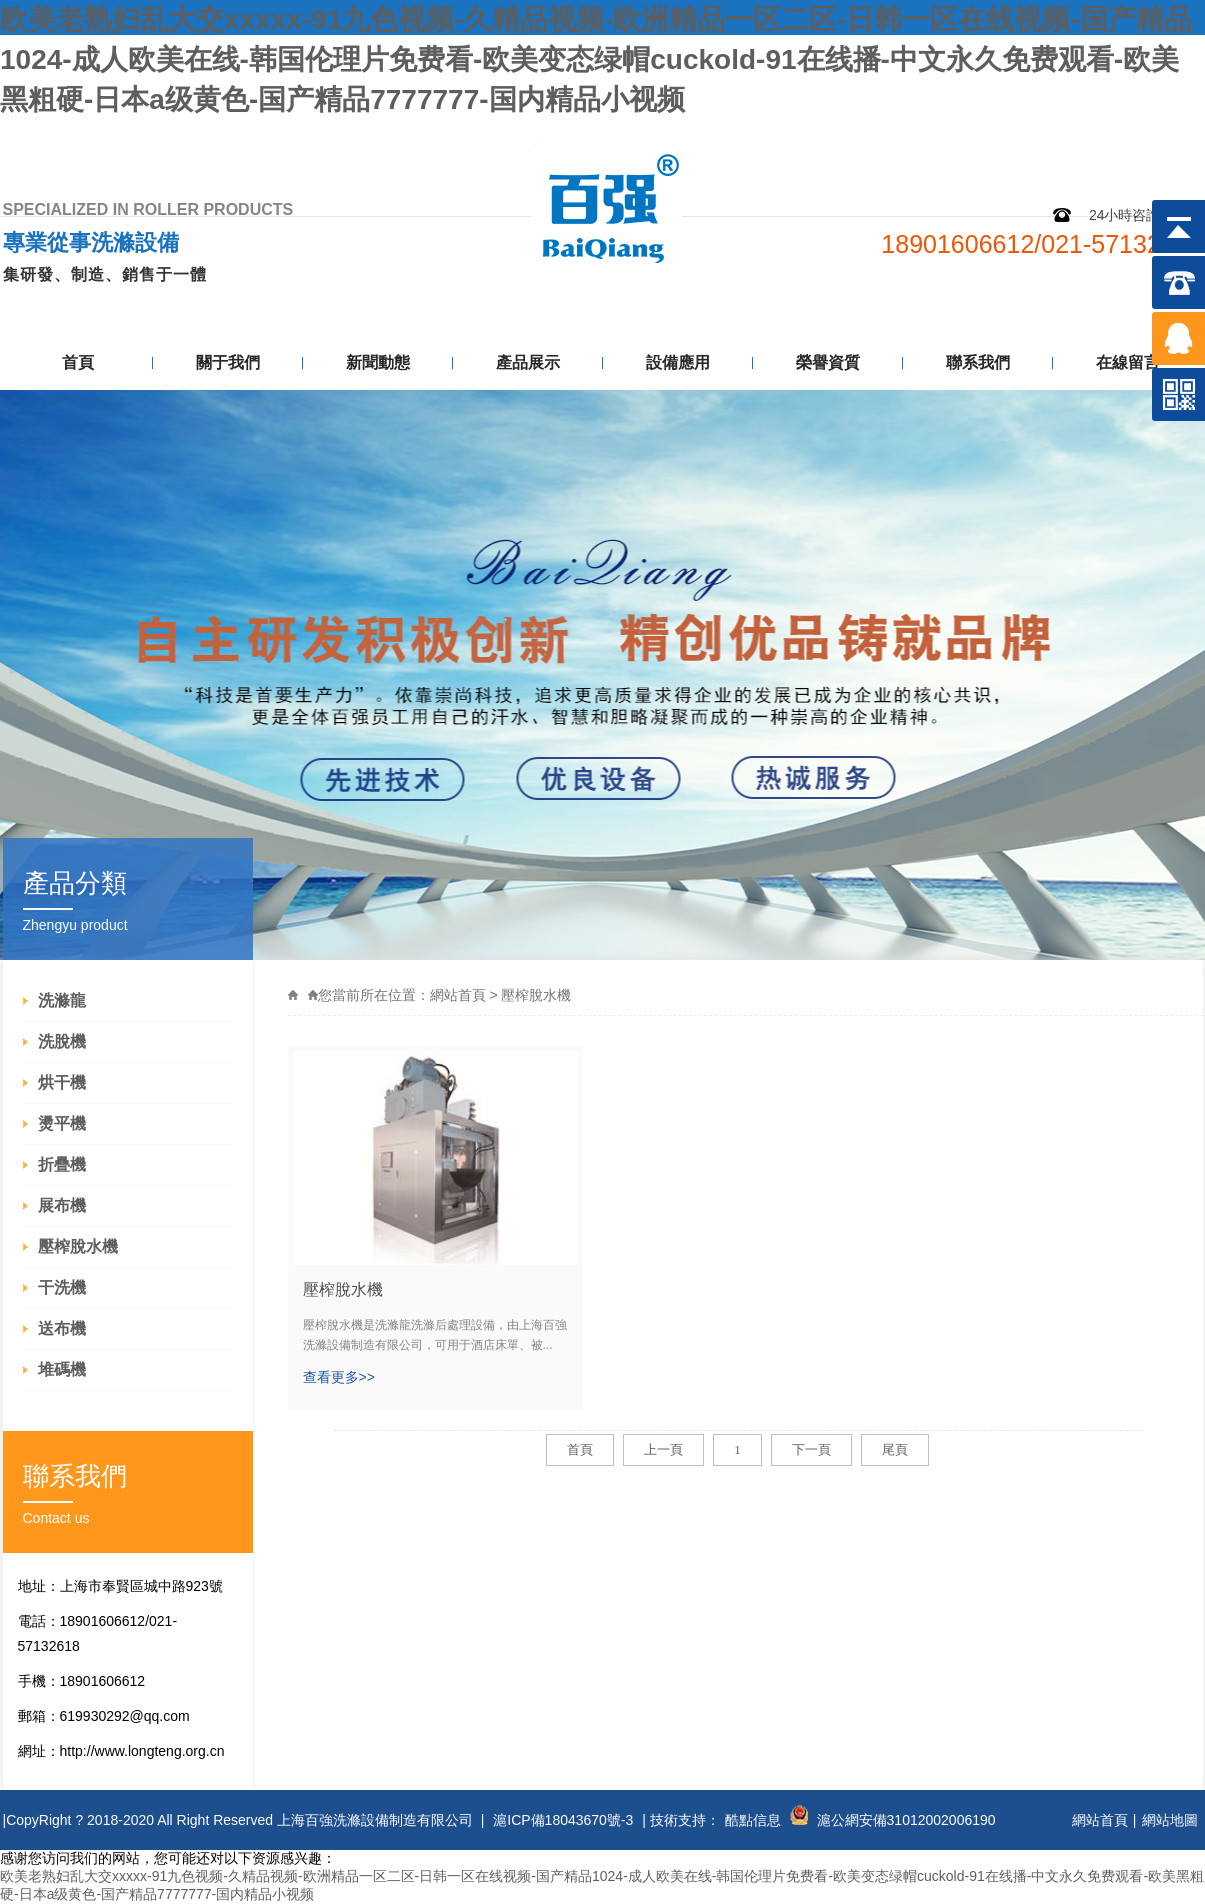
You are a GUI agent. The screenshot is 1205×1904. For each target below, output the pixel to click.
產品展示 (528, 362)
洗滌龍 (62, 1000)
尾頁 (895, 1449)
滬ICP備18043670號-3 (563, 1820)
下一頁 (811, 1449)
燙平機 (62, 1123)
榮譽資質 (828, 362)
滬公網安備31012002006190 (906, 1820)
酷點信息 (753, 1820)
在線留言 (1128, 362)
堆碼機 (62, 1369)
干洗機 (62, 1287)
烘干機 (62, 1082)
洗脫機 (62, 1041)
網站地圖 (1055, 137)
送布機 (62, 1328)
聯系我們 (1155, 137)
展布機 (62, 1205)
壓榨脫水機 (78, 1246)
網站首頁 (458, 995)
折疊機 (62, 1164)
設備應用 (678, 362)
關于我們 (228, 362)
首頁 (78, 362)
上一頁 (663, 1449)
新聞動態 (378, 362)
